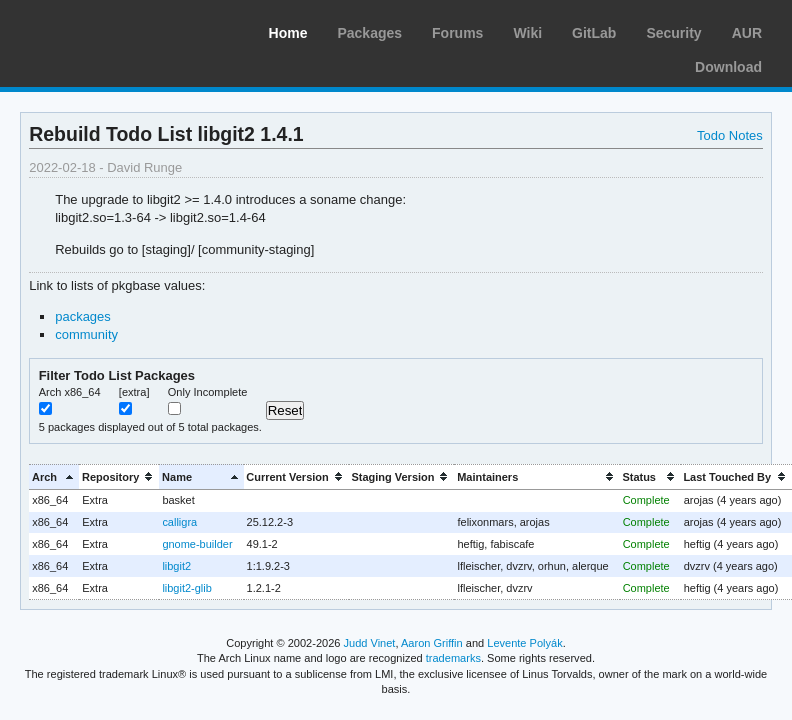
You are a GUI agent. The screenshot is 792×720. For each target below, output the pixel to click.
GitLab (594, 33)
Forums (457, 33)
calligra (179, 522)
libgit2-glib (186, 588)
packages (83, 316)
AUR (747, 33)
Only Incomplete (208, 392)
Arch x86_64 (70, 392)
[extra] (134, 392)
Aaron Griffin (432, 643)
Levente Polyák (524, 643)
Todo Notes (730, 135)
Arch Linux (110, 30)
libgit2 (176, 566)
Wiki (527, 33)
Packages (369, 33)
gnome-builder (197, 544)
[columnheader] (54, 476)
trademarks (453, 658)
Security (673, 33)
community (86, 334)
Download (728, 67)
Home (288, 33)
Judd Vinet (370, 643)
